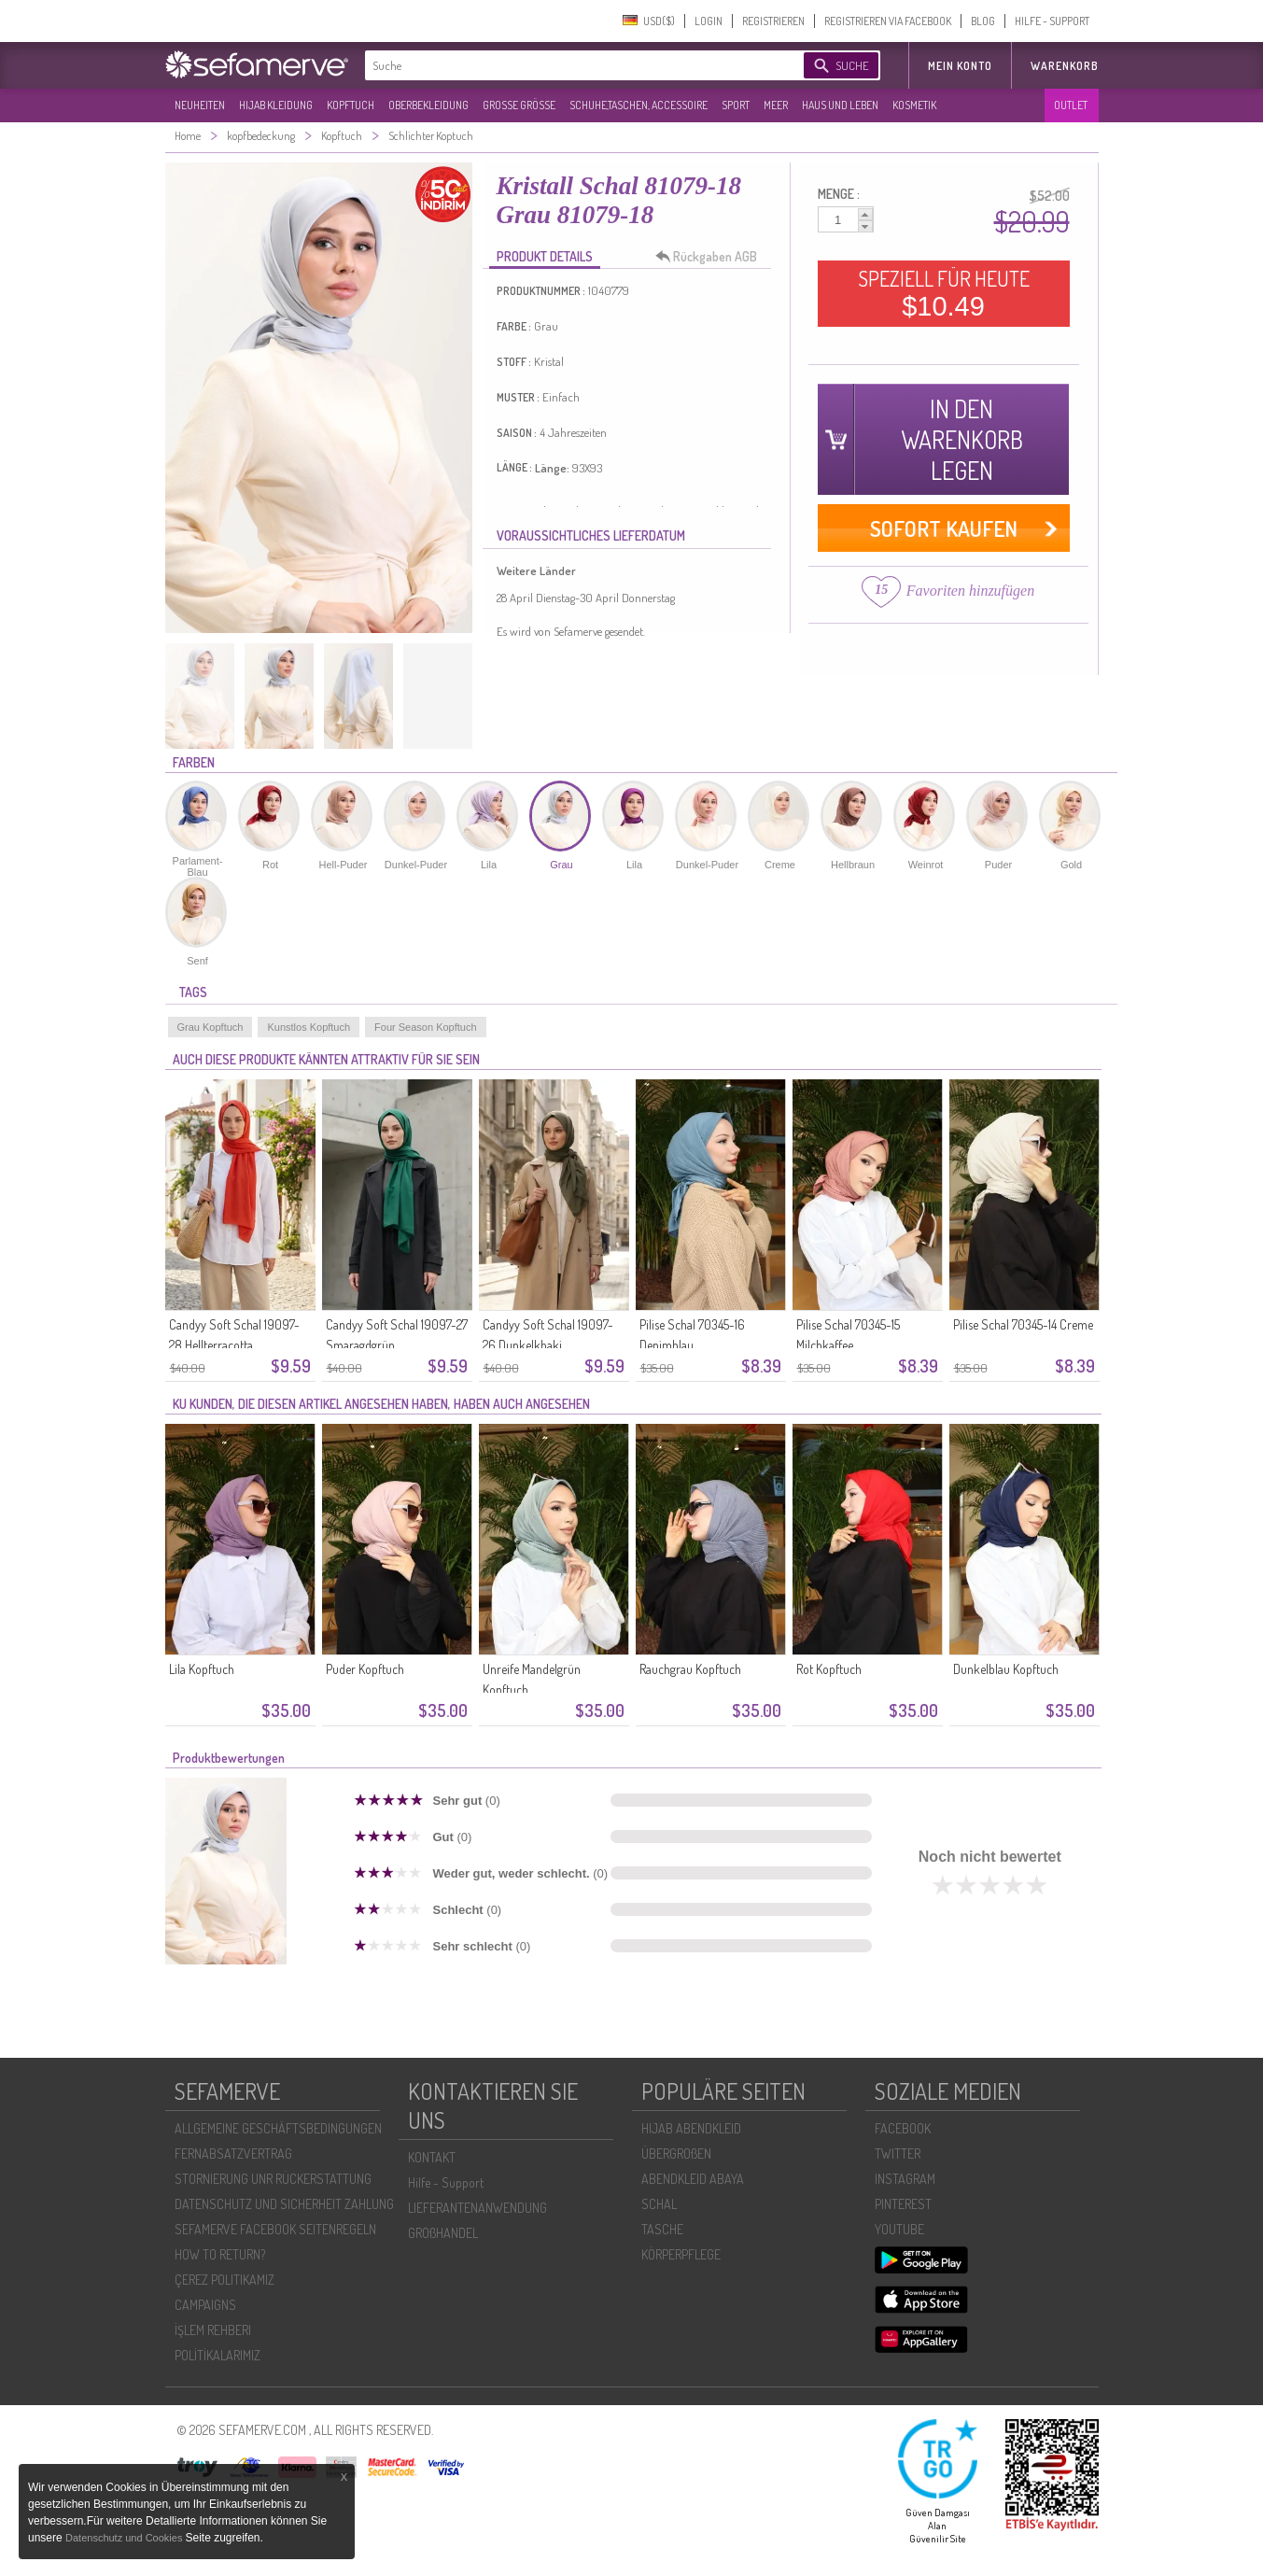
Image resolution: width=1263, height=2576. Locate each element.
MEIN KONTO (960, 66)
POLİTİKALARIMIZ (217, 2355)
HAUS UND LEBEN (840, 105)
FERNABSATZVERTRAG (233, 2153)
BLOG (983, 21)
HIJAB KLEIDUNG (276, 105)
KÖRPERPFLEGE (681, 2254)
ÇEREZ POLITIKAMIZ (224, 2279)
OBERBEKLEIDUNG (428, 105)
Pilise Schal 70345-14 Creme (1023, 1324)
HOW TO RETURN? (220, 2254)
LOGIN (709, 21)
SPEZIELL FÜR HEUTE (944, 293)
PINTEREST (903, 2204)
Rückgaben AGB (711, 256)
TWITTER (897, 2153)
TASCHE (662, 2229)
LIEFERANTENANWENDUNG (477, 2208)
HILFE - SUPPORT (1052, 21)
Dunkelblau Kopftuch (1006, 1669)
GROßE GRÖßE (519, 105)
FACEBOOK (903, 2128)
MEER (776, 105)
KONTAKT (432, 2157)
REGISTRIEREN (773, 21)
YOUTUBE (899, 2229)
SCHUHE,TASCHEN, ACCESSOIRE (638, 105)
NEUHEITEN (200, 105)
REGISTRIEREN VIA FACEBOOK (887, 21)
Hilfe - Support (446, 2182)
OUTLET (1071, 105)
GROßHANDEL (443, 2233)
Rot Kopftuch (829, 1669)
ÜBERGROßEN (676, 2153)
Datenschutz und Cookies (125, 2537)
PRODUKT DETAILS (545, 256)
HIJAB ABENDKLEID (691, 2128)
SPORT (736, 105)
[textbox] (568, 65)
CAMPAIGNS (205, 2305)
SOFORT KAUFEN (943, 528)
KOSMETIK (914, 105)
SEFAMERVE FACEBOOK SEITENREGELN (275, 2229)
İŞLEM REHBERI (213, 2330)
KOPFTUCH (350, 105)
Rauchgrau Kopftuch (690, 1669)
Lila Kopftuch (201, 1669)
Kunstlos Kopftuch (308, 1027)
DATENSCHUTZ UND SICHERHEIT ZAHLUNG (284, 2204)
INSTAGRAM (905, 2179)
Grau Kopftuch (210, 1027)
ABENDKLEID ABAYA (692, 2179)
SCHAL (659, 2204)
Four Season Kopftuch (425, 1027)
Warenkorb (1065, 66)
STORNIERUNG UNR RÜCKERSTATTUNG (273, 2179)
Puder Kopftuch (365, 1669)
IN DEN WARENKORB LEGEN (962, 439)
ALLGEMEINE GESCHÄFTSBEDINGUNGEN (278, 2128)
